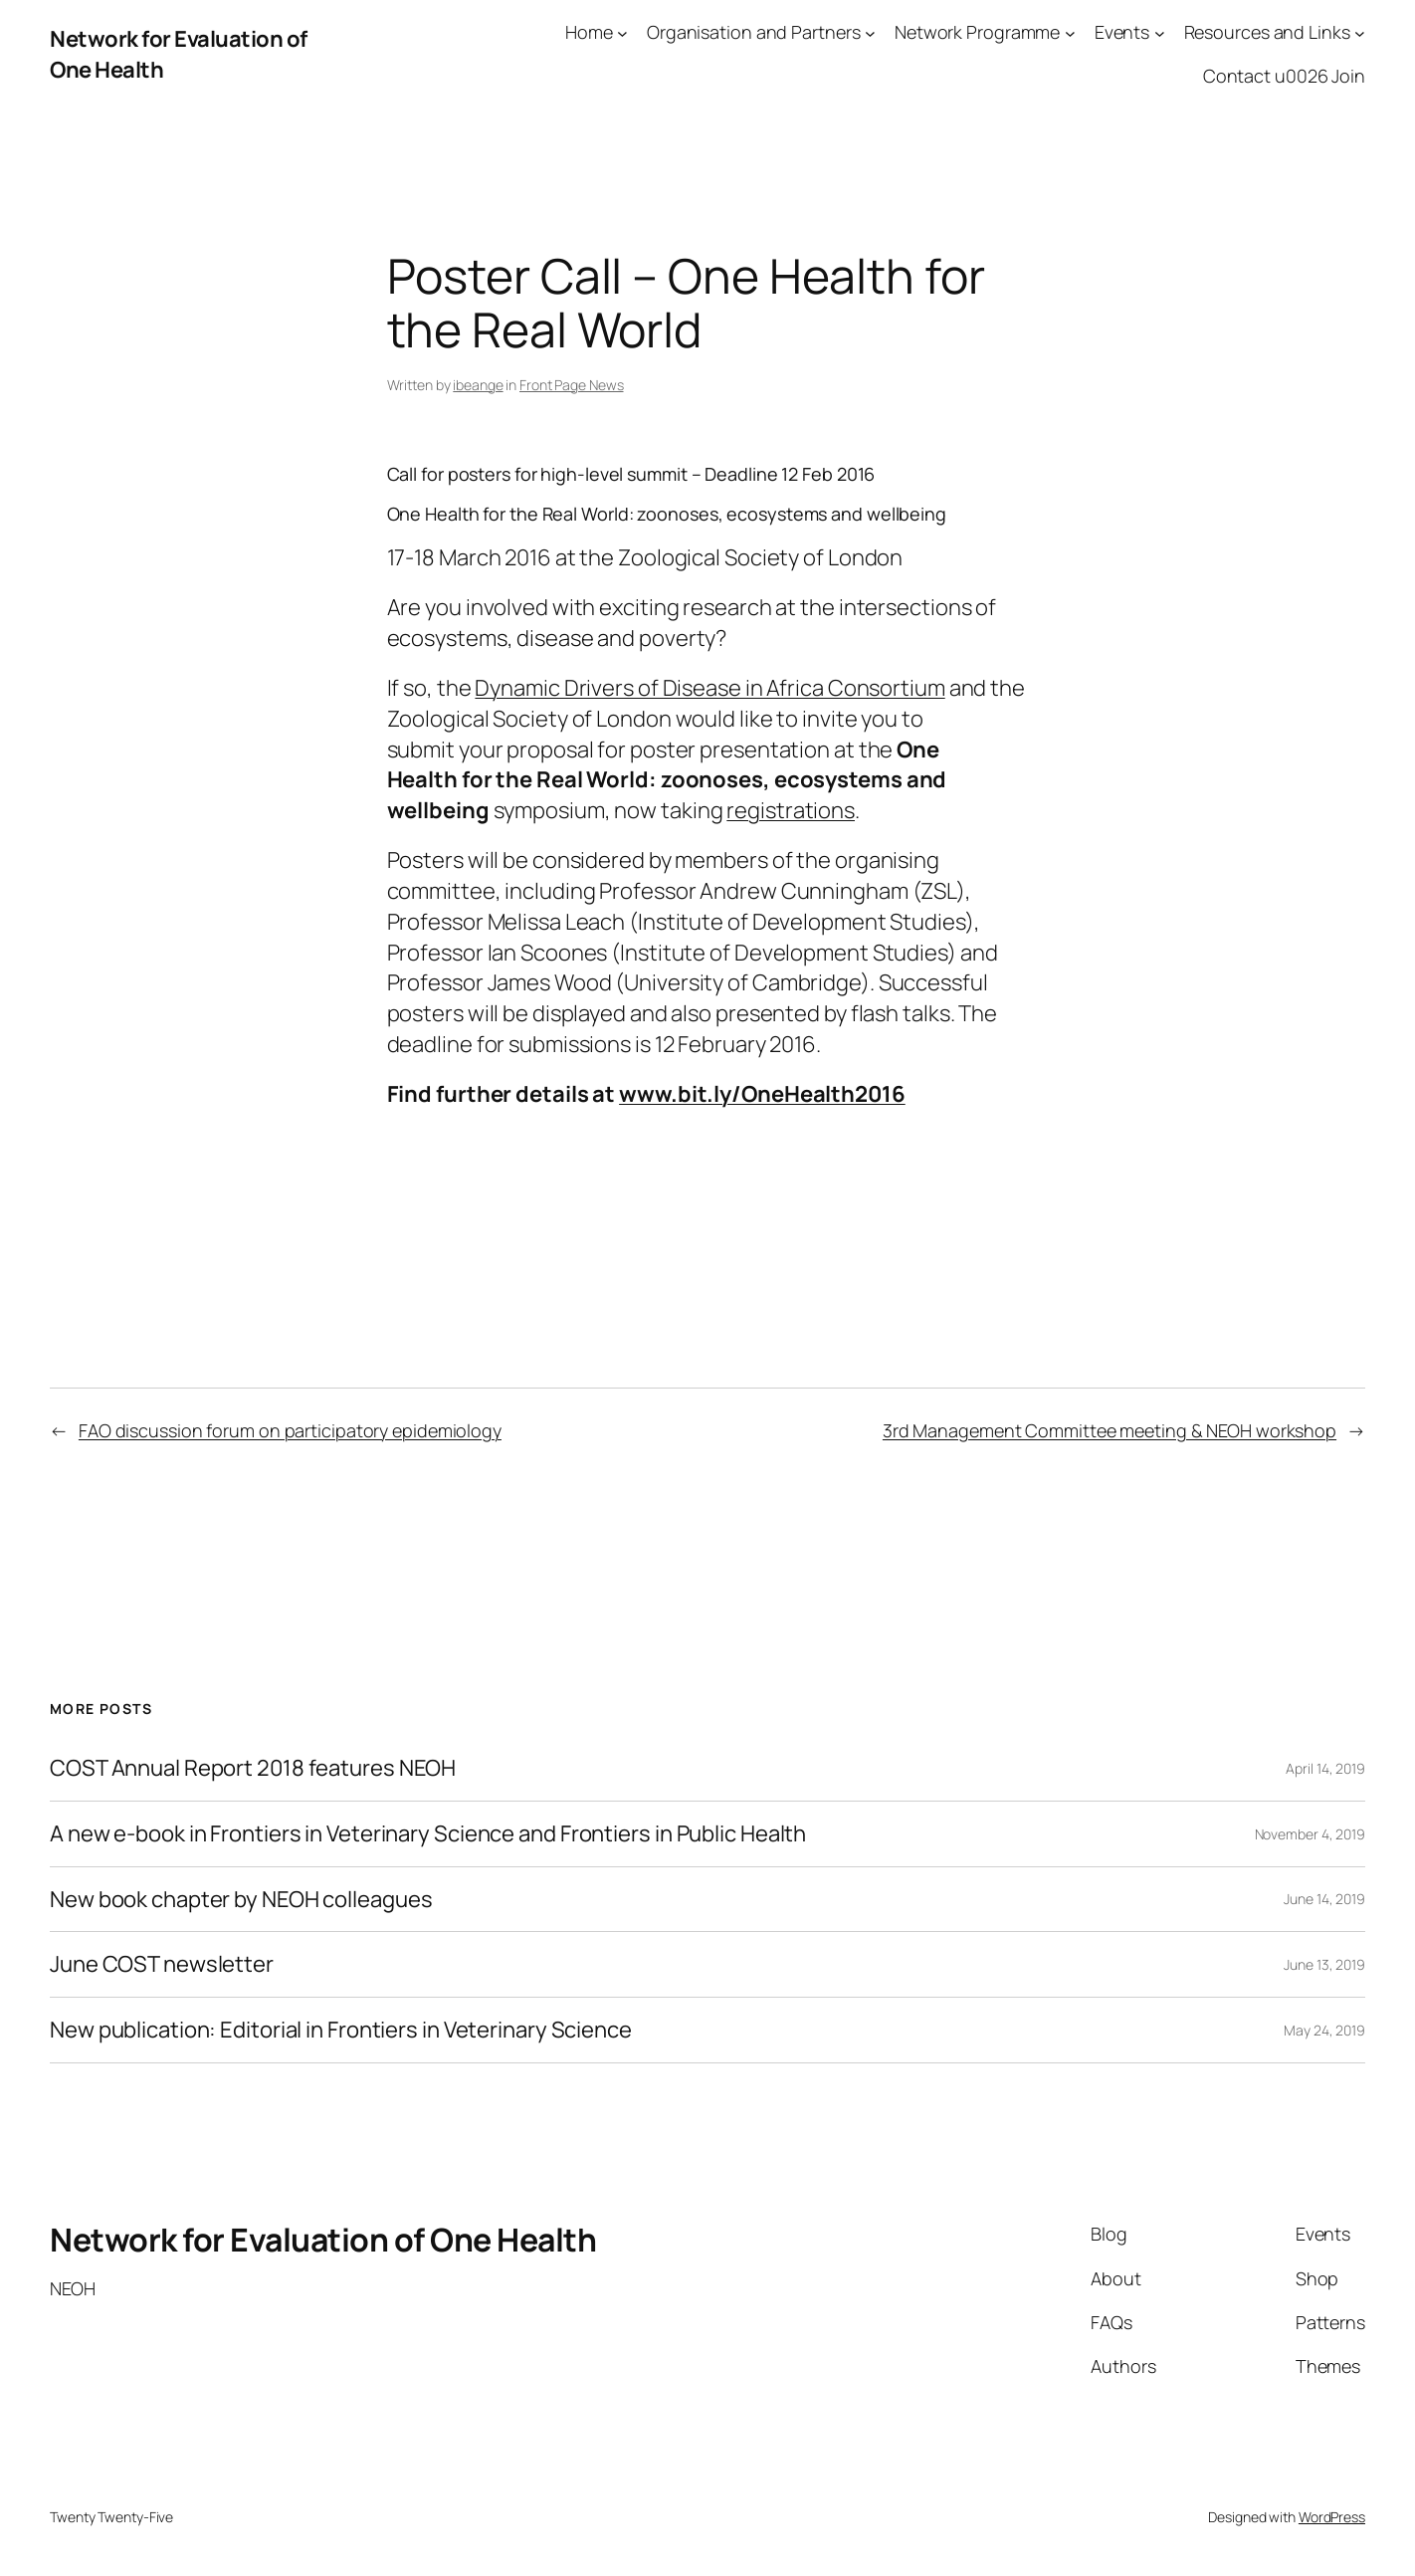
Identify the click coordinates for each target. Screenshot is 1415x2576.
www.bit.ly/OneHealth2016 (762, 1094)
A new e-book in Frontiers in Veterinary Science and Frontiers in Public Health (428, 1834)
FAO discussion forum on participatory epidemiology (290, 1430)
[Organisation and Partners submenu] (870, 32)
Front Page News (571, 384)
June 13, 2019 (1324, 1964)
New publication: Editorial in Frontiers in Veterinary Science (341, 2030)
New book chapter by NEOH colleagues (241, 1899)
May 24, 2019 (1324, 2030)
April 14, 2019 (1325, 1768)
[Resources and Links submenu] (1359, 32)
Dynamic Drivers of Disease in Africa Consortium (709, 688)
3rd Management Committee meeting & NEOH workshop (1109, 1430)
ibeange (478, 384)
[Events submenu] (1159, 32)
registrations (790, 810)
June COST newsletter (162, 1964)
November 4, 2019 (1310, 1834)
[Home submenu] (622, 32)
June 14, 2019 (1324, 1898)
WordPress (1332, 2516)
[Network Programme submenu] (1070, 32)
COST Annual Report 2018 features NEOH (253, 1768)
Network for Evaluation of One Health (323, 2239)
